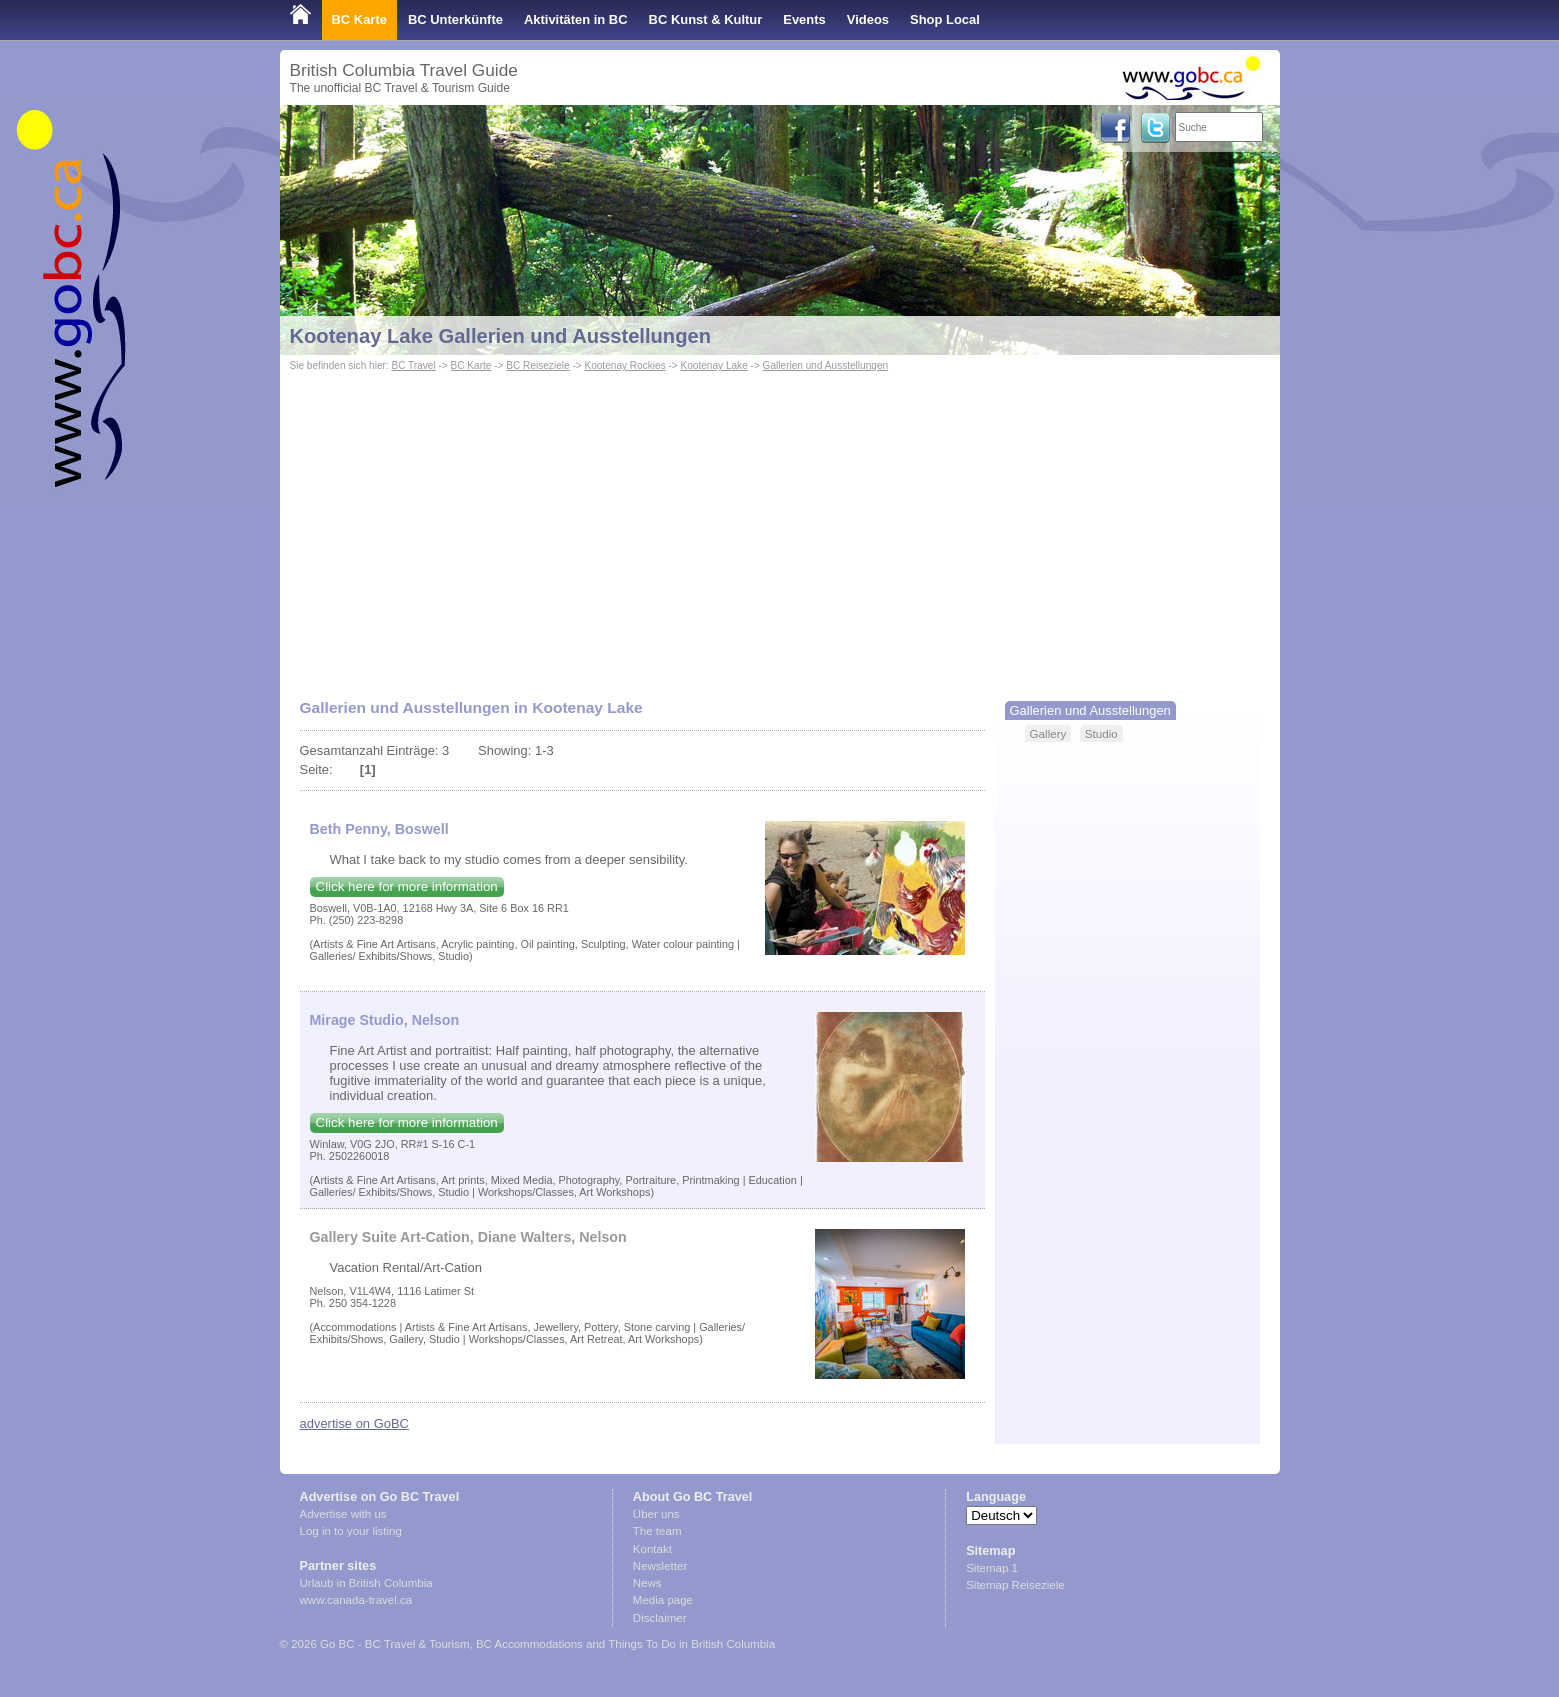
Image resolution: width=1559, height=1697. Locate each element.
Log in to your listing (351, 1531)
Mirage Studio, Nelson (385, 1020)
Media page (663, 1600)
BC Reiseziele (537, 365)
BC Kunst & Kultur (706, 19)
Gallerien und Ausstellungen (826, 365)
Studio (1101, 733)
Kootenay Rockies (624, 365)
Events (804, 19)
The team (657, 1531)
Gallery (1048, 733)
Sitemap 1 (992, 1568)
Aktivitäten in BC (576, 19)
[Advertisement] (780, 526)
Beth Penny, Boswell (379, 829)
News (647, 1583)
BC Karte (359, 19)
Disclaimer (660, 1618)
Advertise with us (343, 1514)
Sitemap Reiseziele (1015, 1585)
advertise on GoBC (354, 1423)
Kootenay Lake (714, 365)
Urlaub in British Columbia (366, 1583)
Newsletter (660, 1566)
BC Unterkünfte (455, 19)
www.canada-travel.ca (356, 1600)
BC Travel (413, 365)
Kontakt (652, 1549)
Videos (868, 19)
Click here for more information (407, 886)
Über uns (656, 1514)
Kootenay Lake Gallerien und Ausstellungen (501, 336)
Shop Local (945, 19)
